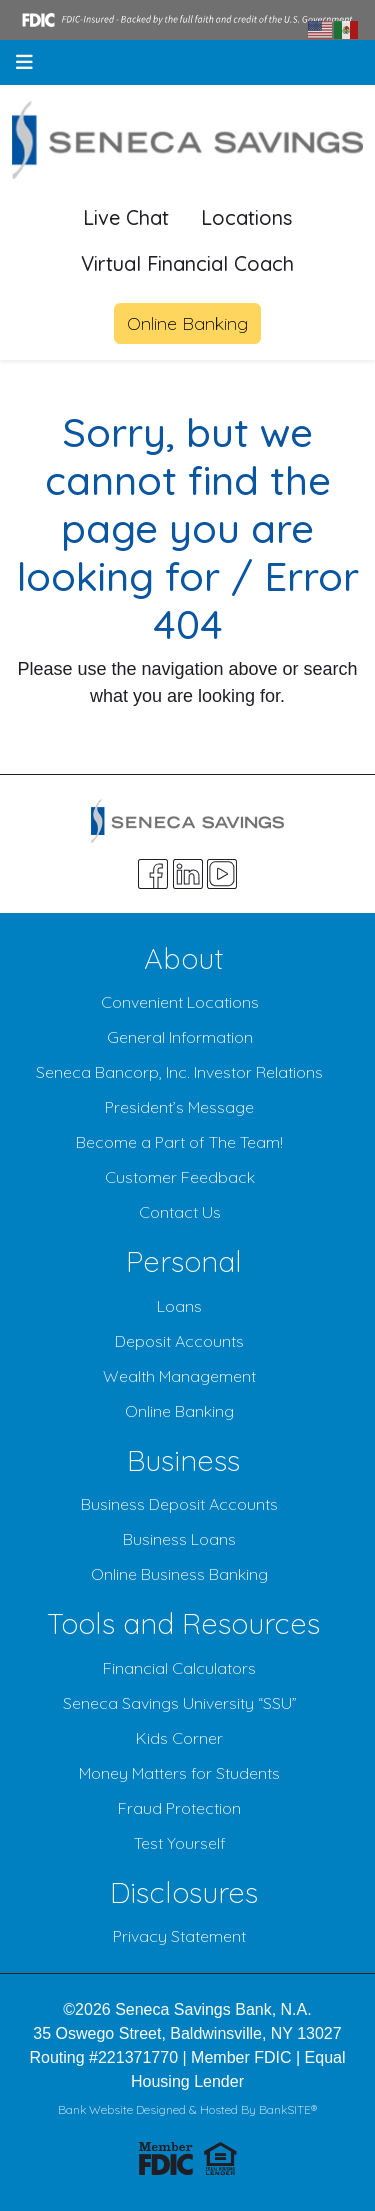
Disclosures (184, 1892)
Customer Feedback (180, 1177)
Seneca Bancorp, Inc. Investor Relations (179, 1072)
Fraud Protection (179, 1808)
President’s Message (179, 1107)
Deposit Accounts (179, 1341)
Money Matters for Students (179, 1773)
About (184, 958)
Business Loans (179, 1539)
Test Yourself (180, 1843)
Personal (184, 1261)
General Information (180, 1037)
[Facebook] (153, 874)
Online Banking (187, 323)
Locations (246, 217)
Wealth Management (179, 1376)
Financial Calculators (179, 1668)
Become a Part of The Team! (179, 1142)
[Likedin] (188, 874)
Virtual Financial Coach (187, 263)
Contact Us (180, 1212)
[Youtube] (222, 874)
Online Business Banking (179, 1574)
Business (183, 1460)
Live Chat (126, 217)
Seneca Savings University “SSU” (180, 1703)
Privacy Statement (179, 1936)
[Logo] (187, 140)
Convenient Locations (180, 1002)
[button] (24, 62)
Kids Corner (179, 1738)
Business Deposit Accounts (179, 1504)
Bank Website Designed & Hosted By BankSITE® (187, 2109)
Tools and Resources (183, 1623)
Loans (179, 1306)
